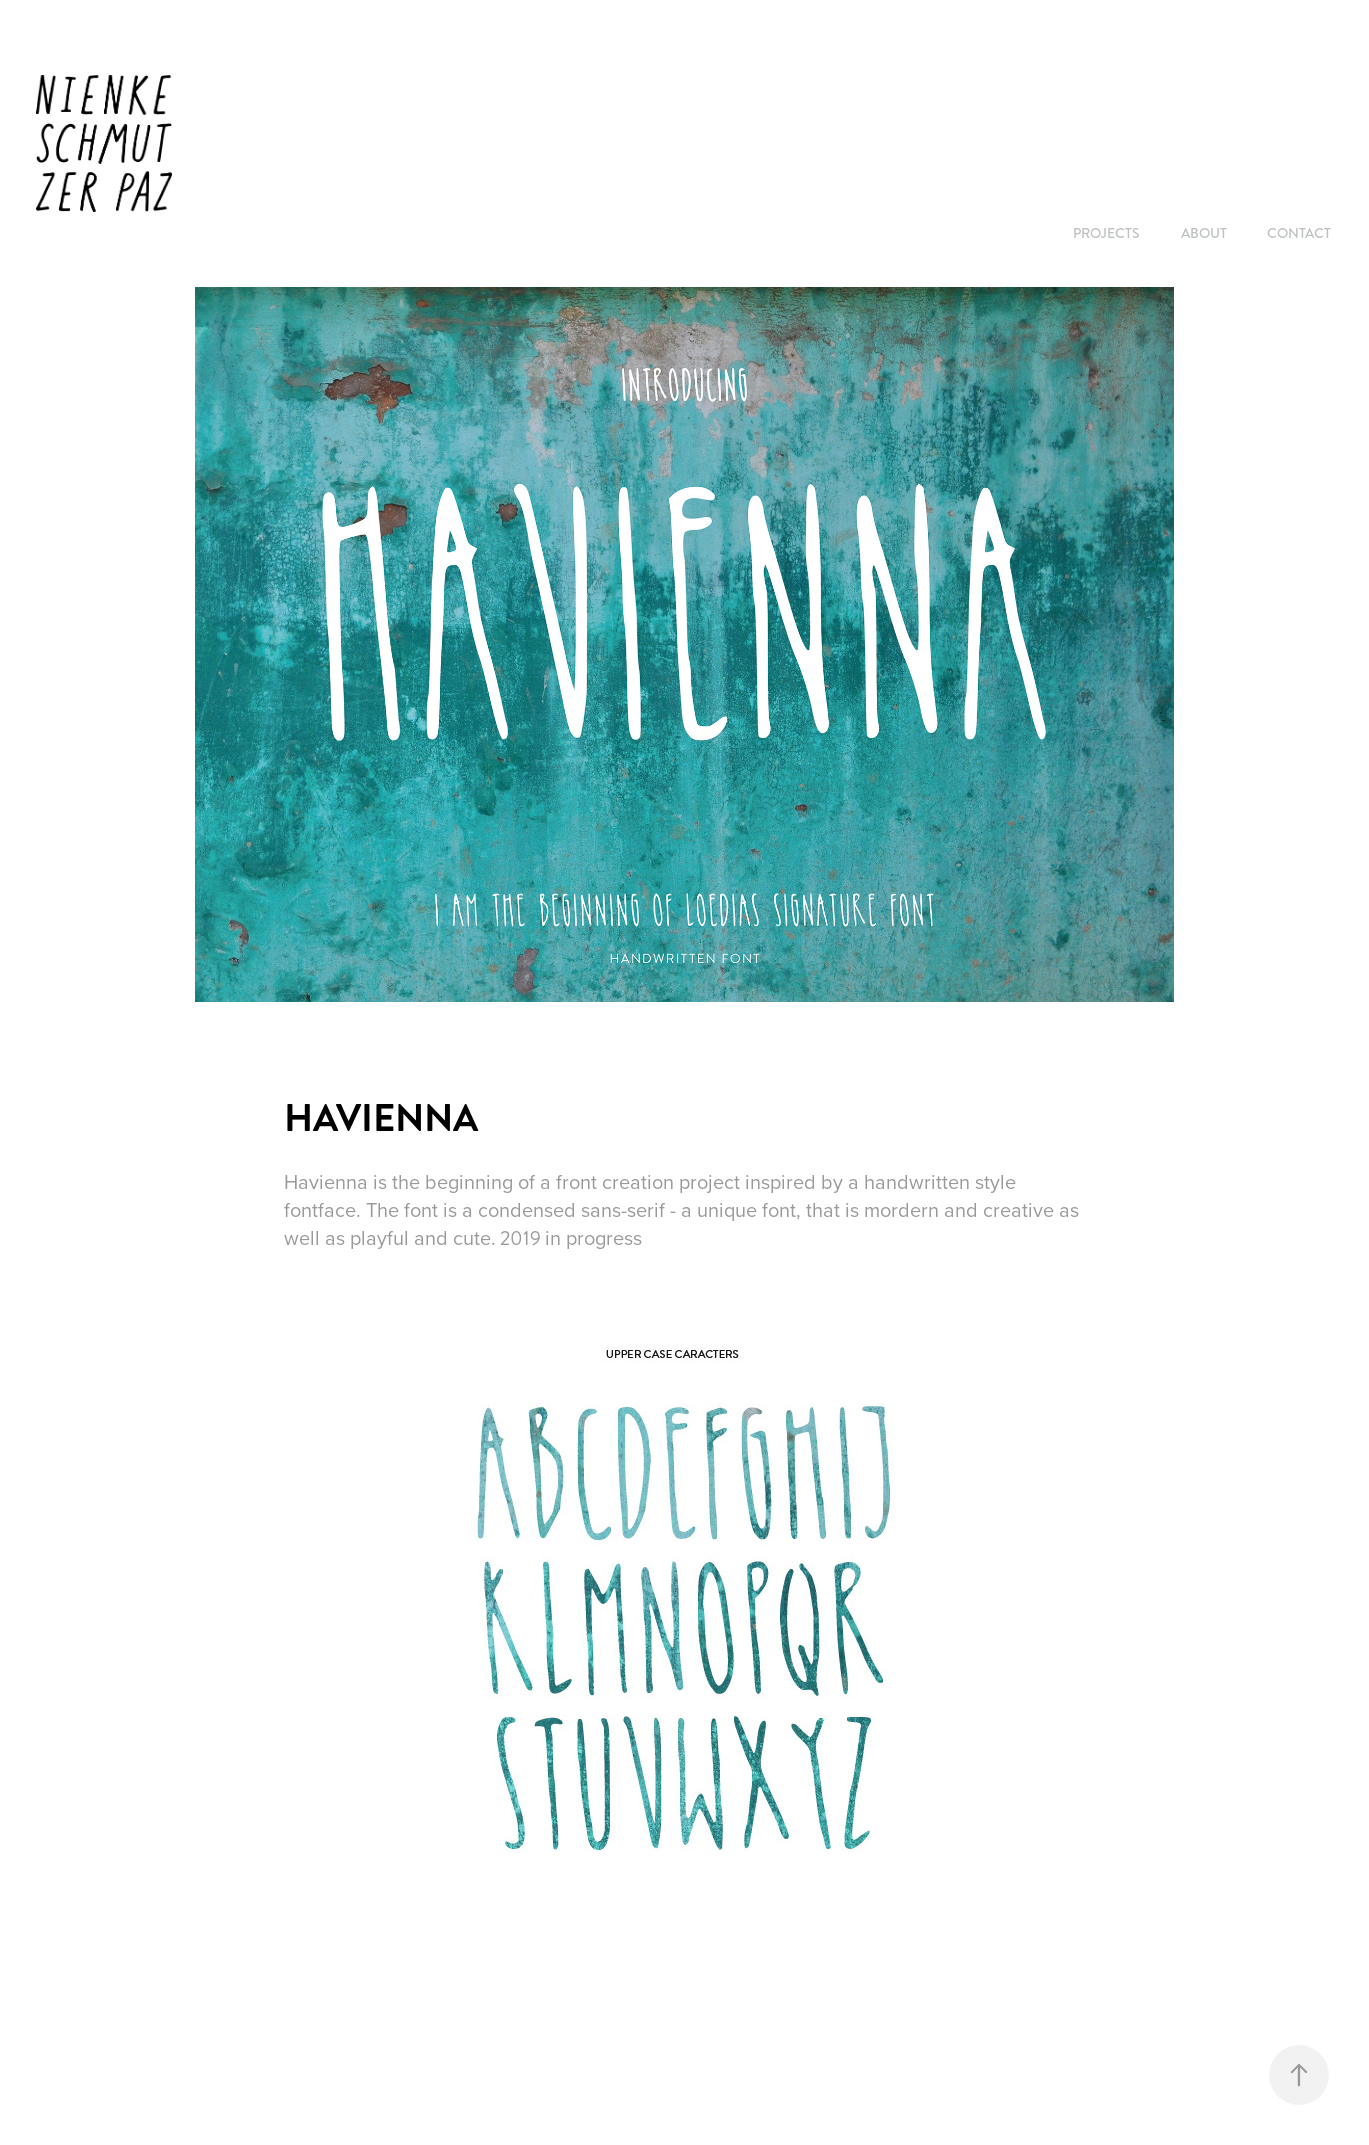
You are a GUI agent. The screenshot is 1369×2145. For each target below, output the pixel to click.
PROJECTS (1106, 233)
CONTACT (1299, 233)
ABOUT (1204, 233)
